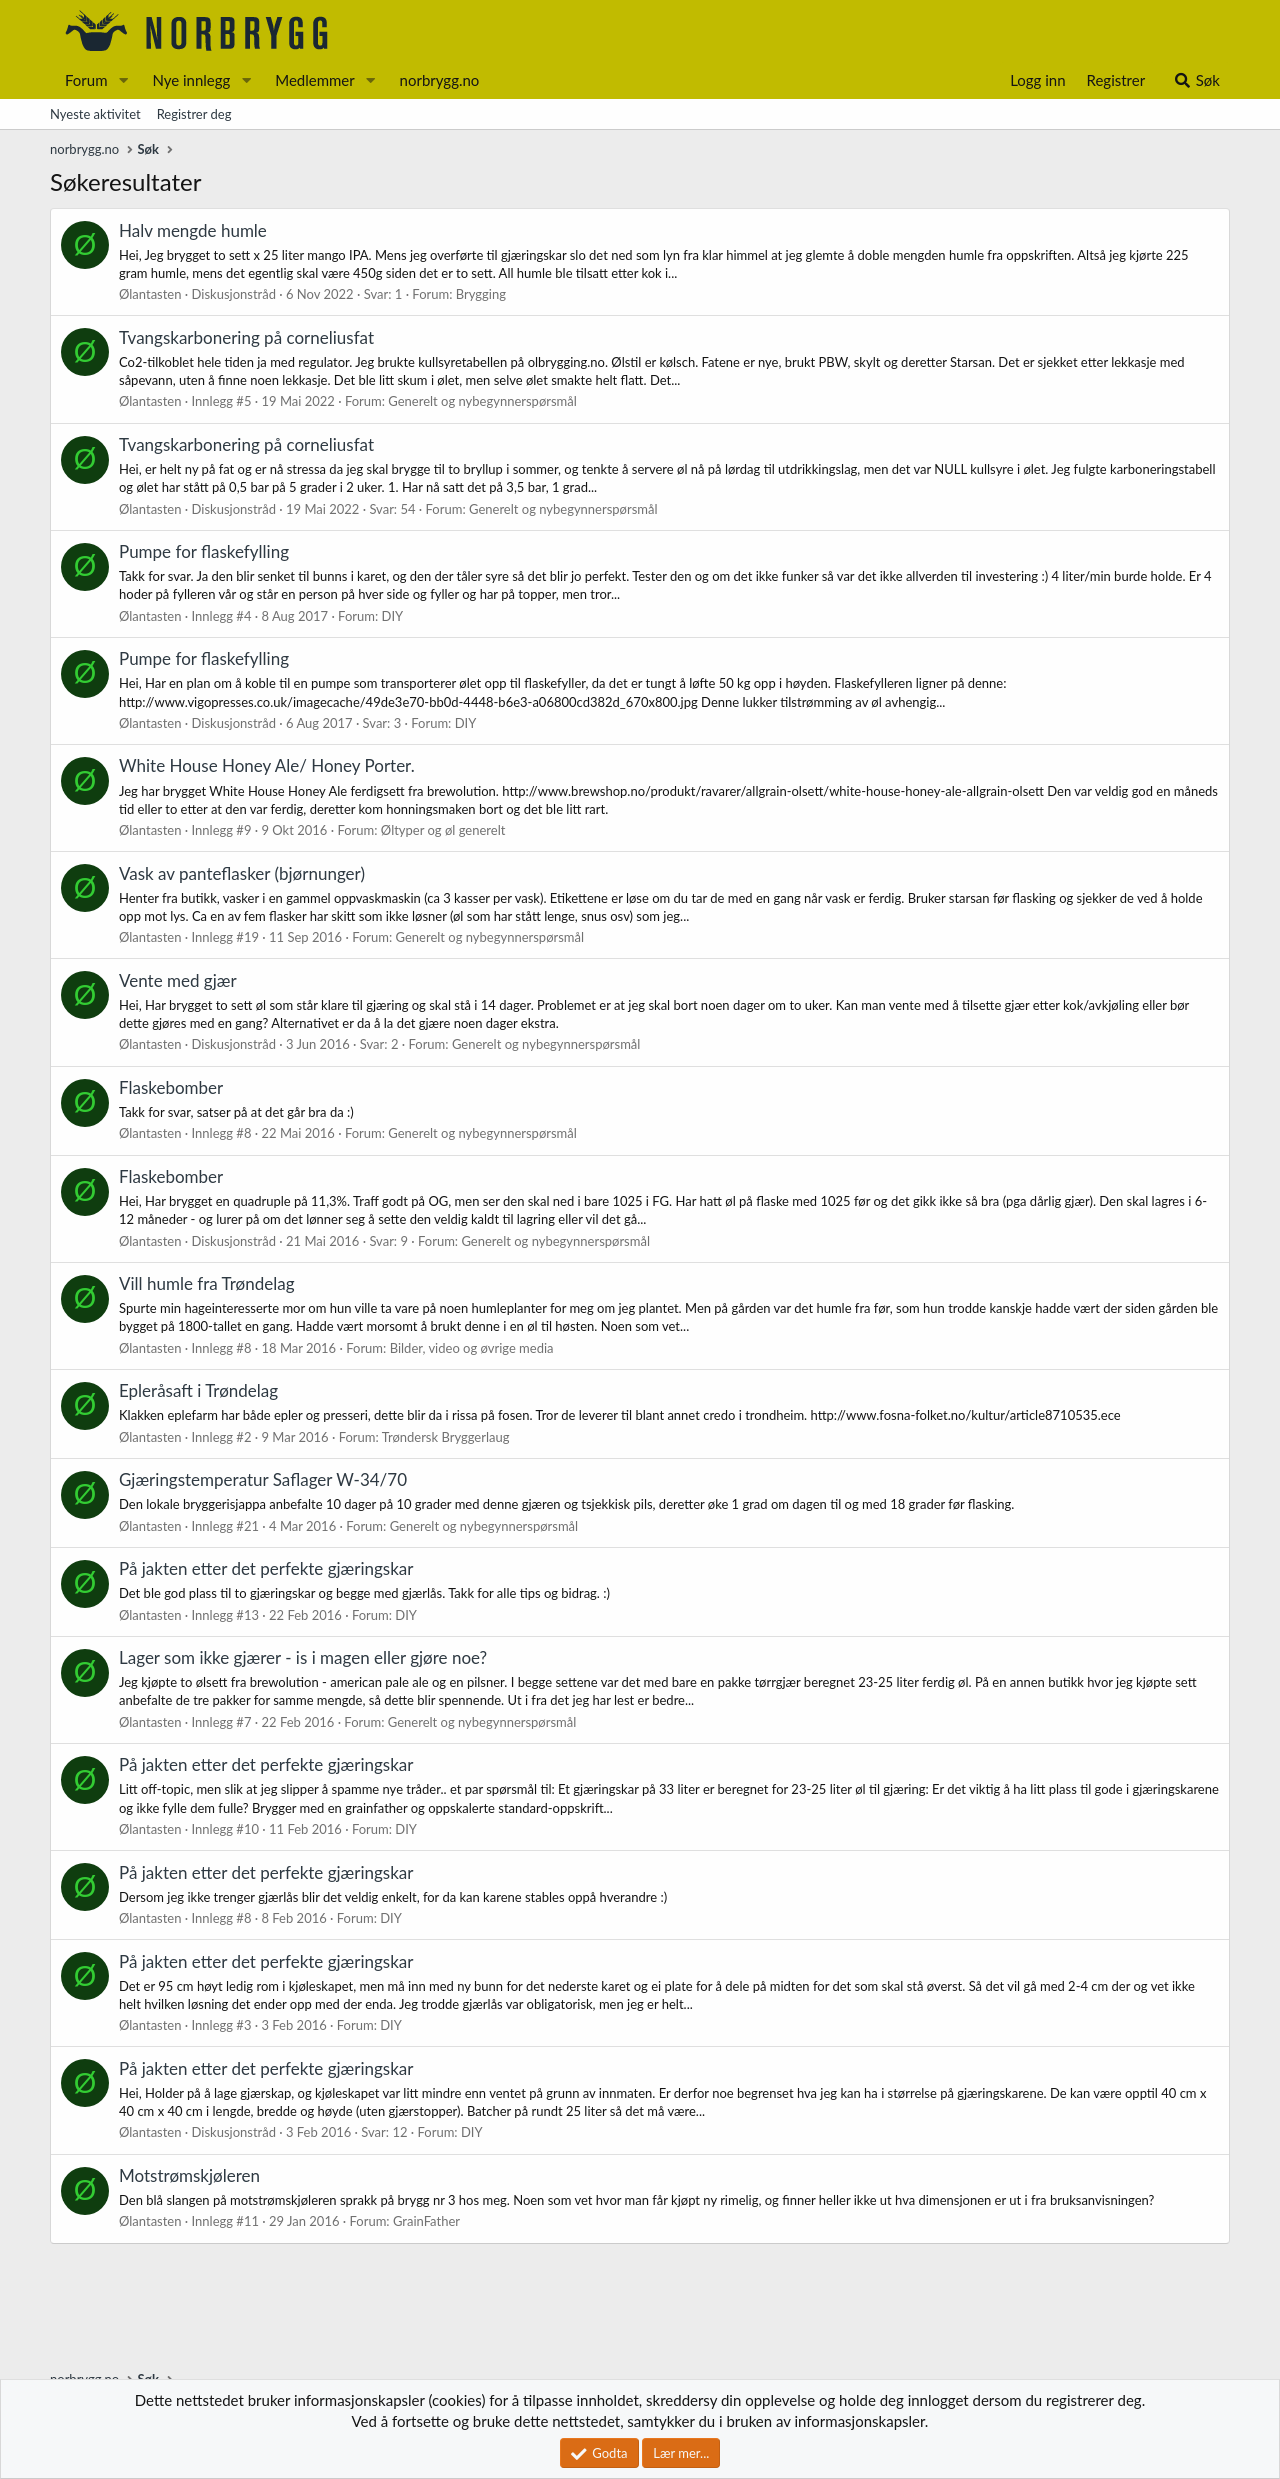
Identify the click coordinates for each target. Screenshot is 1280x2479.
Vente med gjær (178, 980)
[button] (123, 80)
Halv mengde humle (193, 230)
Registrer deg (194, 114)
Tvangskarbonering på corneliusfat (246, 337)
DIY (393, 616)
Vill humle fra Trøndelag (206, 1283)
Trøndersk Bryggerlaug (446, 1437)
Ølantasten (150, 294)
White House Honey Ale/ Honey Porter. (267, 765)
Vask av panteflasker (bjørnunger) (242, 873)
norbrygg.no (440, 80)
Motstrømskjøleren (189, 2175)
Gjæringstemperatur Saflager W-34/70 (263, 1479)
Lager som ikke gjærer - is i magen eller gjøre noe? (303, 1657)
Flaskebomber (171, 1087)
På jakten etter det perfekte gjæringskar (266, 1568)
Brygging (481, 294)
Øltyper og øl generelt (443, 830)
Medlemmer (315, 80)
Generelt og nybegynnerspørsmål (482, 401)
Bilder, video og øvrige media (472, 1348)
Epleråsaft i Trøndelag (198, 1390)
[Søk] (1196, 80)
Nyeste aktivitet (95, 114)
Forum (86, 80)
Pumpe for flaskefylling (204, 551)
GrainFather (426, 2221)
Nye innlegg (191, 80)
